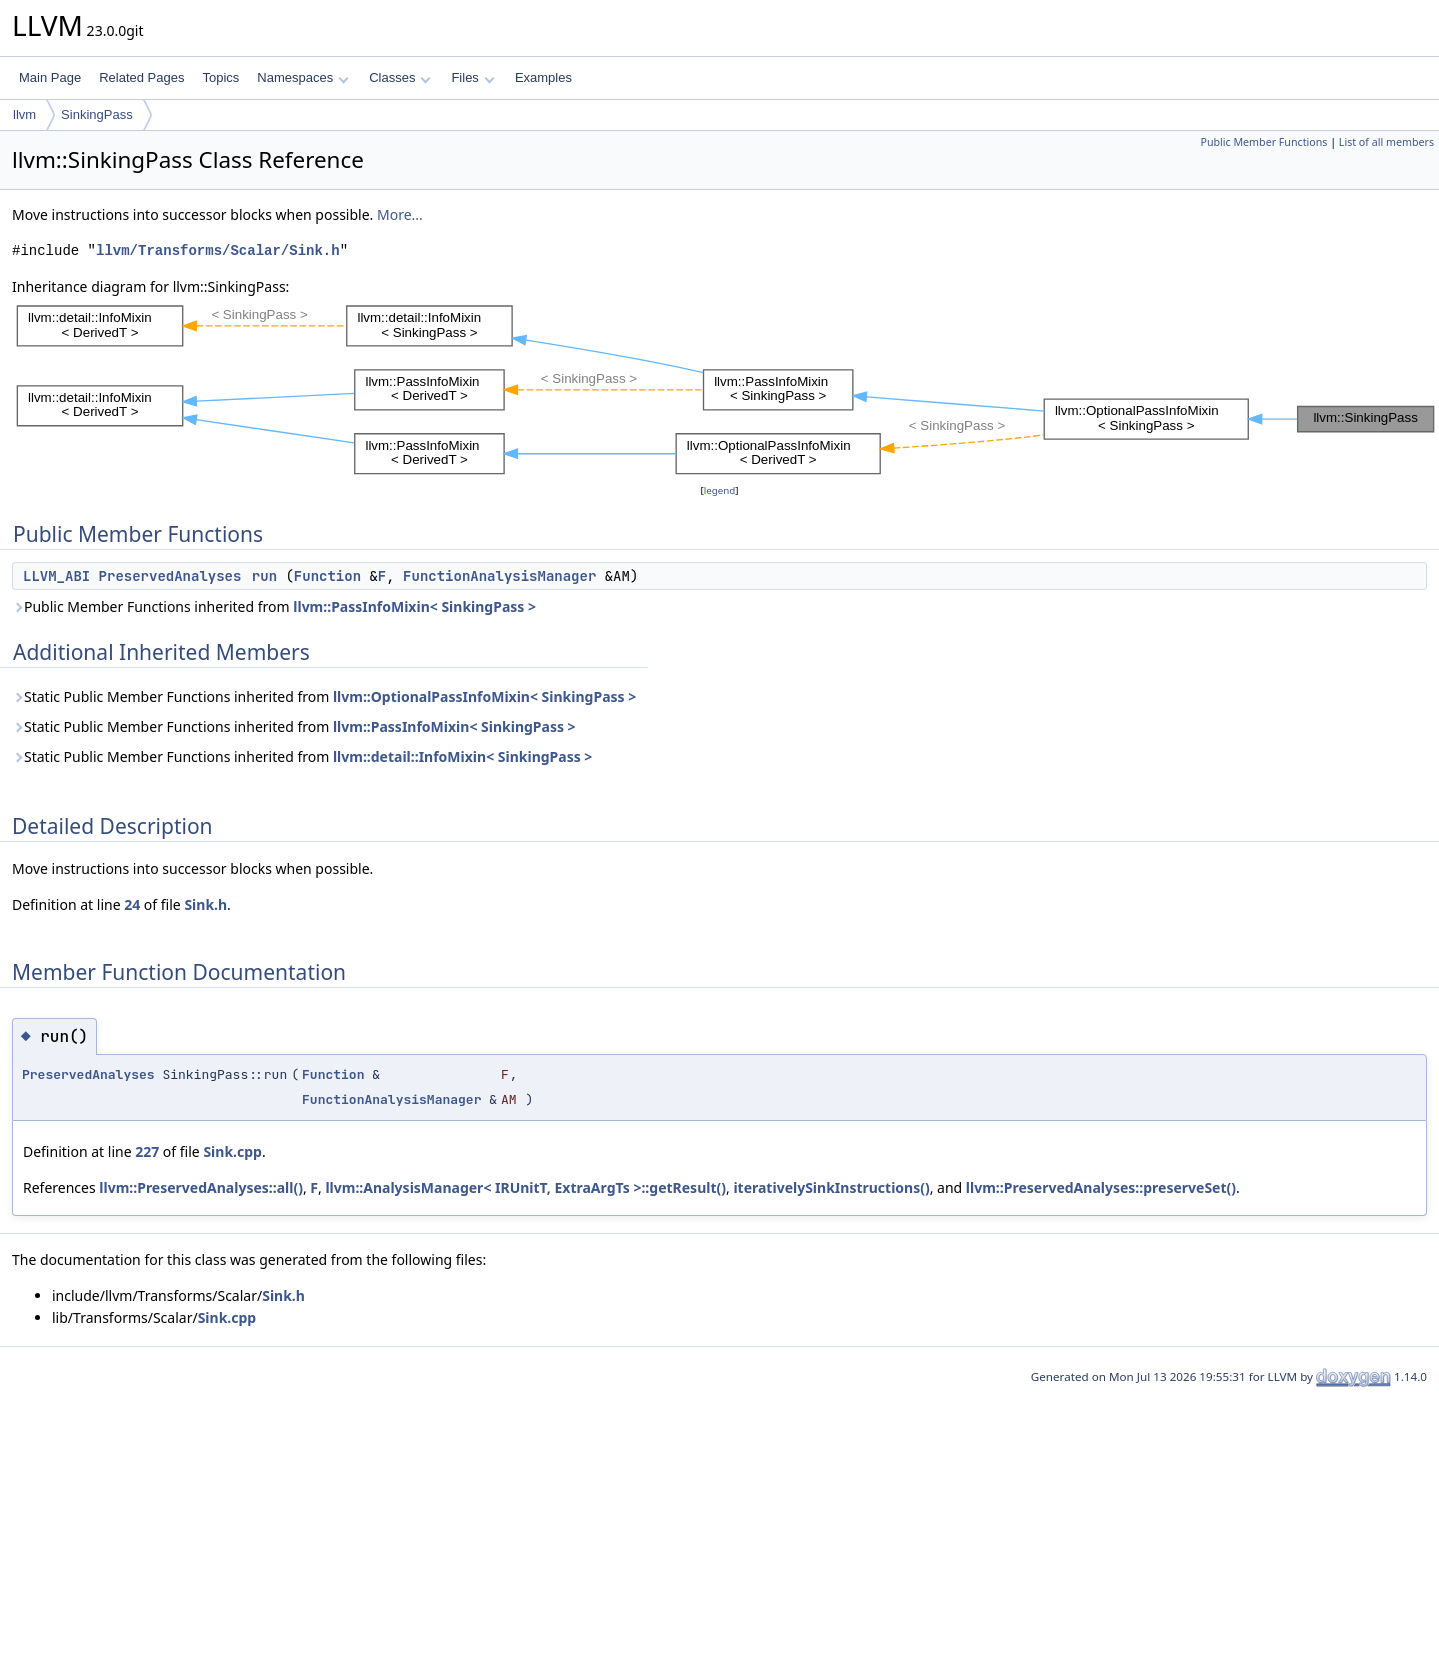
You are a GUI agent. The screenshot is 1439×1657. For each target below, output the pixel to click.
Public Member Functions (1263, 142)
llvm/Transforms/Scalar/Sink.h (218, 250)
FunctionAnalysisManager (499, 576)
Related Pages (141, 77)
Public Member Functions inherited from (274, 606)
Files (472, 77)
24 (132, 904)
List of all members (1386, 142)
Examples (543, 77)
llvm (24, 114)
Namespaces (302, 77)
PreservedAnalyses (170, 576)
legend (720, 490)
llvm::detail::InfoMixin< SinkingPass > (462, 756)
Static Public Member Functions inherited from (324, 696)
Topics (220, 77)
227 (147, 1151)
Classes (400, 77)
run (264, 576)
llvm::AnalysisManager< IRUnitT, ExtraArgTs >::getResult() (525, 1187)
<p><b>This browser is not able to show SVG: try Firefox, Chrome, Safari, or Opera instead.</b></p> (725, 389)
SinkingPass (97, 114)
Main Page (50, 77)
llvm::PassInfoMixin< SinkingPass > (414, 606)
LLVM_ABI (56, 576)
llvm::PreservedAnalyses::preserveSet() (1101, 1187)
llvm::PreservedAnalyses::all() (201, 1187)
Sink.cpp (232, 1151)
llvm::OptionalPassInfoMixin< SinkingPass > (484, 696)
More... (400, 214)
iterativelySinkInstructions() (831, 1187)
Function (327, 576)
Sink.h (205, 904)
